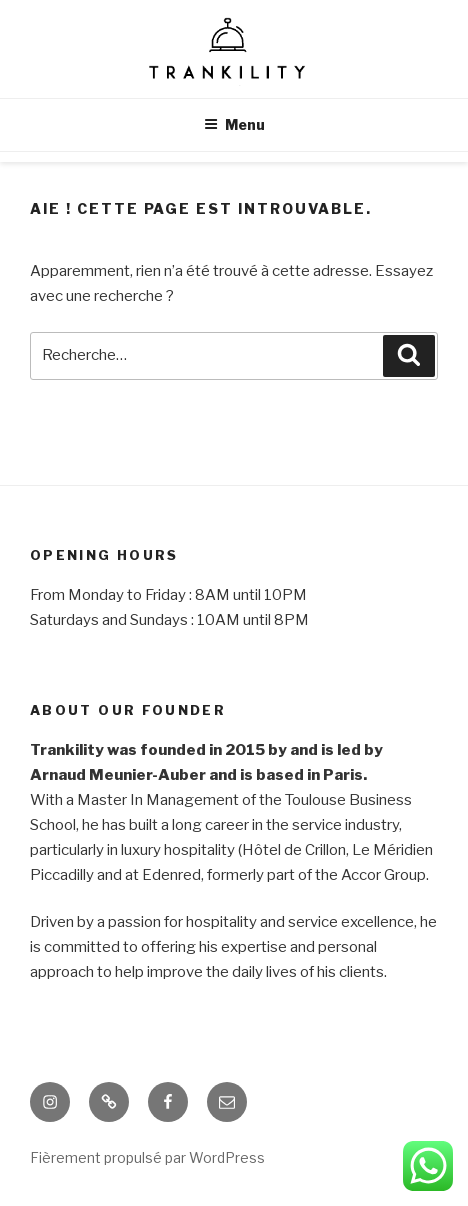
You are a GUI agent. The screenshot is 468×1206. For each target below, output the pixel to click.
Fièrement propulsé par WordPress (147, 1157)
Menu (234, 124)
